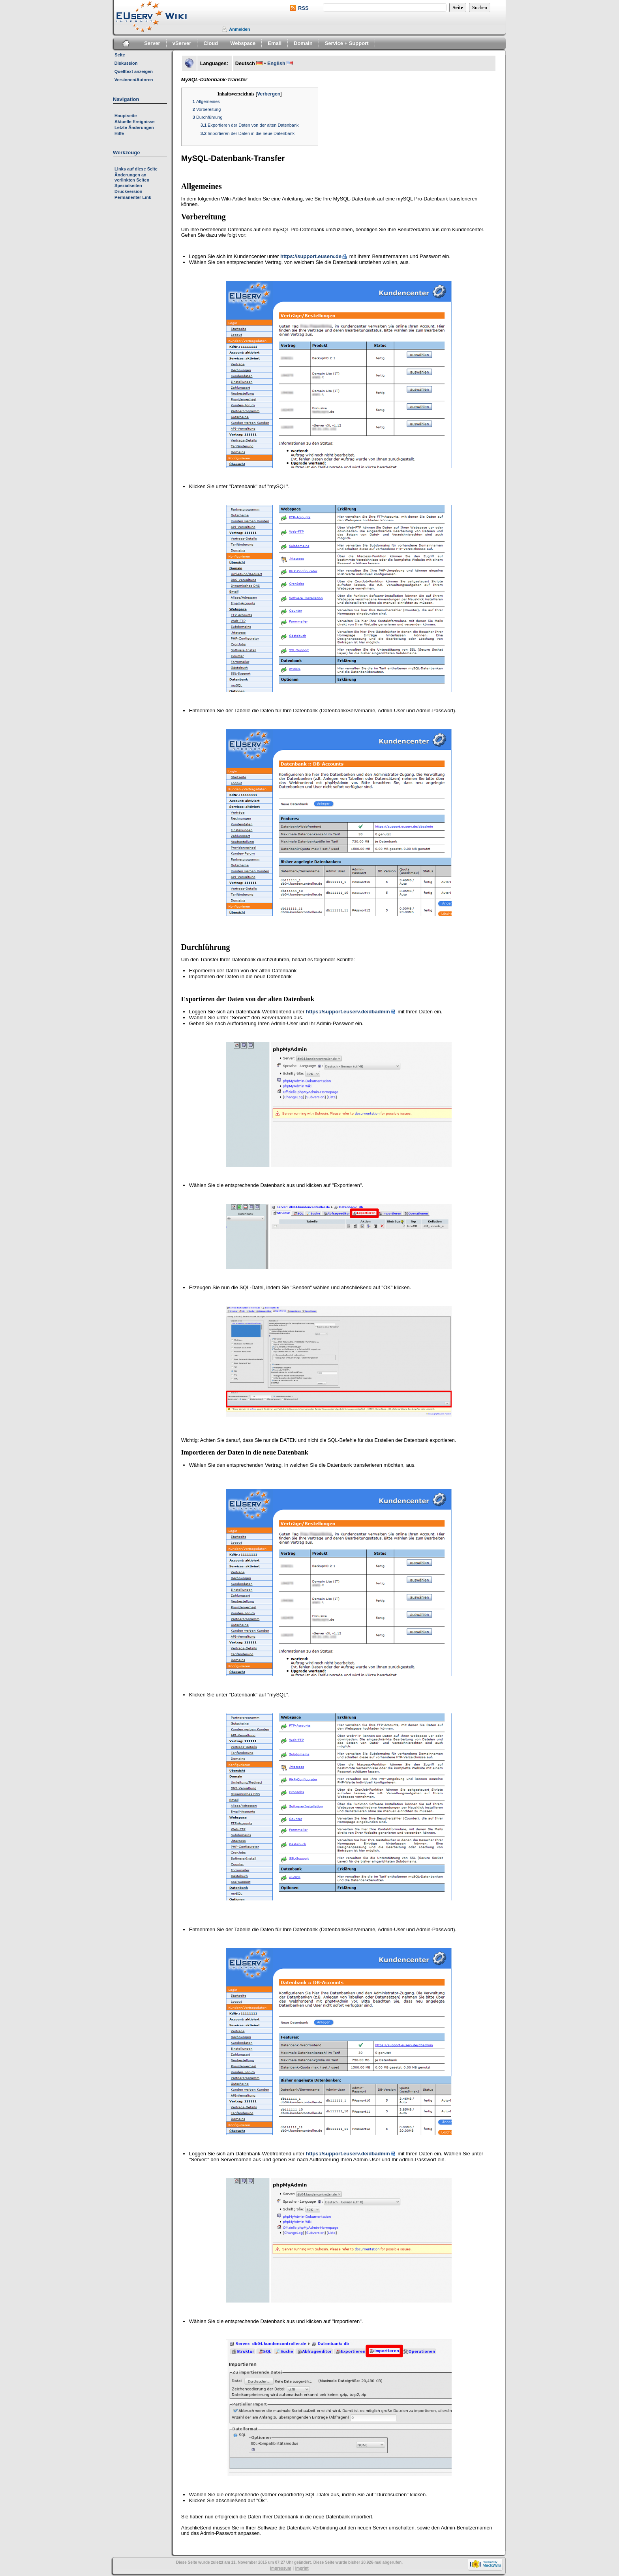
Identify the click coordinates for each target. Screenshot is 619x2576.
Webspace (242, 43)
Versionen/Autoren (133, 79)
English (276, 63)
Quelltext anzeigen (133, 71)
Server (152, 43)
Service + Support (347, 43)
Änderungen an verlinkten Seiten (131, 177)
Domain (303, 43)
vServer (182, 43)
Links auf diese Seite (136, 169)
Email (274, 43)
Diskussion (126, 63)
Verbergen (268, 94)
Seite (119, 54)
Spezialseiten (128, 185)
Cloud (210, 43)
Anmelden (239, 29)
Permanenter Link (132, 197)
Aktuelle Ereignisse (134, 121)
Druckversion (128, 191)
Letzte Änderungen (134, 127)
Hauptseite (125, 115)
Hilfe (119, 133)
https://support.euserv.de (310, 256)
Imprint (302, 2568)
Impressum (280, 2568)
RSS (303, 8)
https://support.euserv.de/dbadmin (348, 1012)
